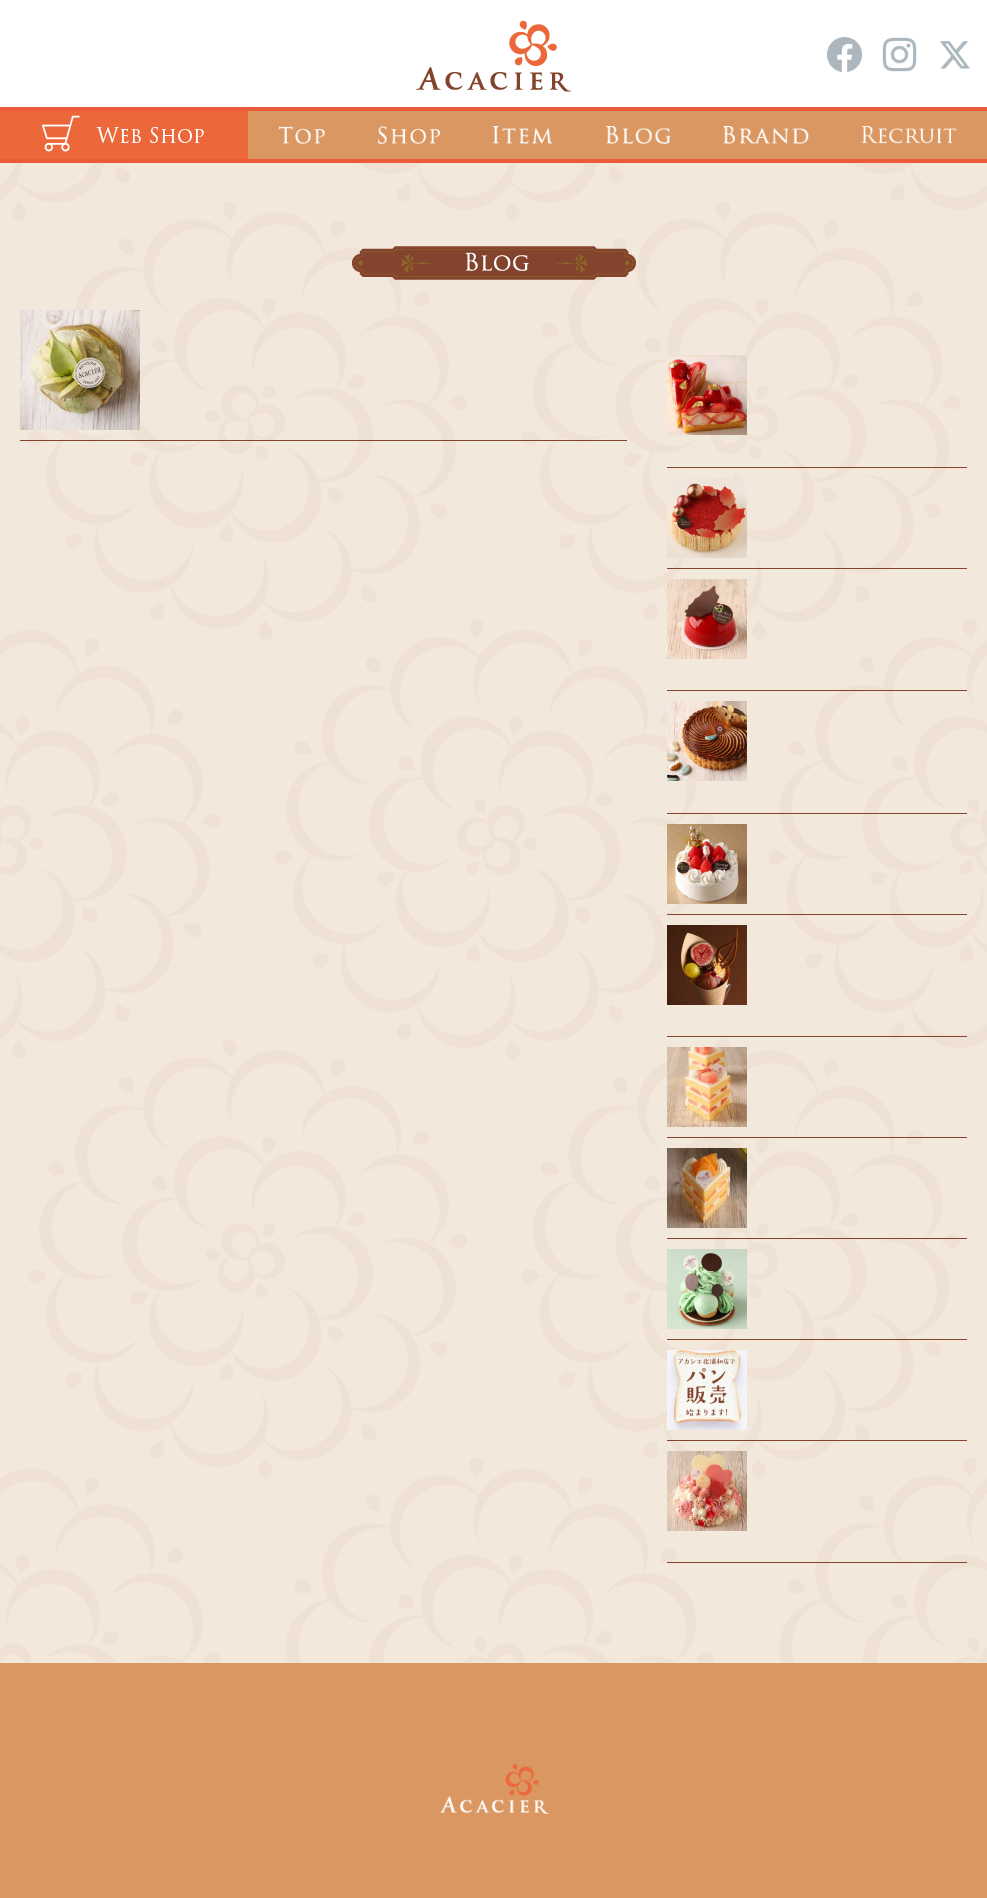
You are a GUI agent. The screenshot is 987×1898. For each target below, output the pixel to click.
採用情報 (441, 1718)
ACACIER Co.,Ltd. (522, 1836)
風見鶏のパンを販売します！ (859, 1377)
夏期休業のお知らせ (829, 1276)
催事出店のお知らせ (829, 1175)
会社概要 (547, 1718)
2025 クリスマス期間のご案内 (861, 505)
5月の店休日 (209, 337)
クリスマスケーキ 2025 (839, 851)
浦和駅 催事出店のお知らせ (854, 1074)
